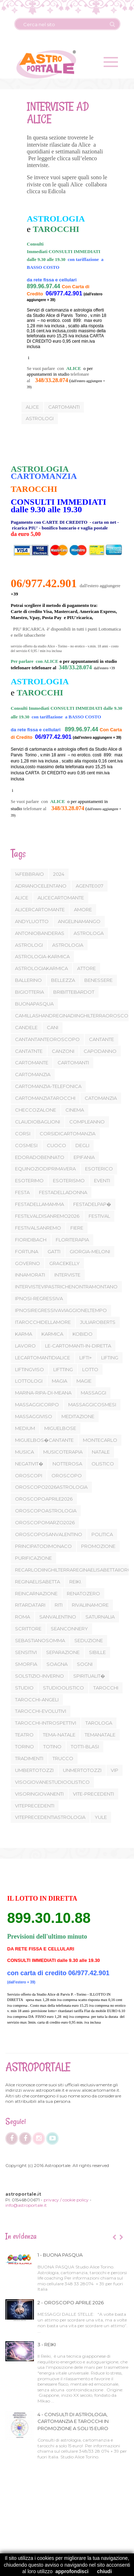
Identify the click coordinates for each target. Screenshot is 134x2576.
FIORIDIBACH (30, 1239)
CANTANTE (101, 1039)
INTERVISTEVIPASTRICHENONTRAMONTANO (66, 1286)
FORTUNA (26, 1251)
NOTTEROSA (67, 1464)
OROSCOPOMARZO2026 (45, 1522)
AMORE (83, 909)
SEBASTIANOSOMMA (40, 1640)
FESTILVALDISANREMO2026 (47, 1216)
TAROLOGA (98, 1723)
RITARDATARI (30, 1605)
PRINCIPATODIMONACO (43, 1546)
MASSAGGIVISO (33, 1416)
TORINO (24, 1746)
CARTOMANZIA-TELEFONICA (48, 1086)
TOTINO (52, 1746)
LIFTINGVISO (29, 1369)
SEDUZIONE (88, 1640)
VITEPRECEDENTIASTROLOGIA (50, 1817)
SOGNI (85, 1664)
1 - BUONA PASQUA (60, 2255)
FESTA (22, 1192)
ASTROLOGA (89, 933)
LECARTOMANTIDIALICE (42, 1357)
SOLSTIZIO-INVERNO (39, 1676)
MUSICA (24, 1452)
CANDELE (26, 1027)
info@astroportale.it (26, 2205)
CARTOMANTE (31, 1062)
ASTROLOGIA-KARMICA (42, 956)
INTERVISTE (67, 1275)
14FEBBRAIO (29, 874)
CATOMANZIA (101, 1098)
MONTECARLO (100, 1440)
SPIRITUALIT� (89, 1676)
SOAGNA (57, 1664)
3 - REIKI (47, 2344)
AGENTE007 (89, 886)
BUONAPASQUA (34, 1004)
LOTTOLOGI (29, 1381)
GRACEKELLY (64, 1263)
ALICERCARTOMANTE (40, 909)
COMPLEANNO (87, 1122)
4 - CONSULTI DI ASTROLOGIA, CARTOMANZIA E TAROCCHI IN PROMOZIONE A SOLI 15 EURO (73, 2421)
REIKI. (75, 1581)
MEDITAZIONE (77, 1416)
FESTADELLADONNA (63, 1192)
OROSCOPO (66, 1475)
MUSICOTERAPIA (63, 1452)
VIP (114, 1770)
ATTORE (86, 968)
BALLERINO (28, 980)
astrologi (39, 418)
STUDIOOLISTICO (63, 1688)
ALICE (21, 897)
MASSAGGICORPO (37, 1404)
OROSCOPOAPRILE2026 (44, 1499)
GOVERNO (27, 1263)
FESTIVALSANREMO (38, 1228)
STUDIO (24, 1688)
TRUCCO (63, 1758)
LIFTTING (63, 1369)
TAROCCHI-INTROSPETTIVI (45, 1723)
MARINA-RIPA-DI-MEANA (43, 1393)
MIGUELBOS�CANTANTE (44, 1440)
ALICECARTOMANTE (61, 897)
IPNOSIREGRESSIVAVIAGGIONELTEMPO (61, 1310)
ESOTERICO (99, 1168)
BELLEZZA (63, 980)
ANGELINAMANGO (79, 921)
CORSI (22, 1133)
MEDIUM (25, 1428)
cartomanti (63, 407)
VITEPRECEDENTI (34, 1806)
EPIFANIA (84, 1157)
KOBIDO (83, 1334)
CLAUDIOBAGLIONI (37, 1122)
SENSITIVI (26, 1652)
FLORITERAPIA (72, 1239)
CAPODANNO (100, 1051)
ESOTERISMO (69, 1180)
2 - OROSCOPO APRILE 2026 (71, 2302)
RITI (59, 1605)
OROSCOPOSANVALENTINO (48, 1534)
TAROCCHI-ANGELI (37, 1699)
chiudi (104, 2571)
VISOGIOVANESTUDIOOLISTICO (52, 1782)
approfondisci (72, 2571)
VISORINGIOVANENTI (39, 1794)
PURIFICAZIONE (33, 1558)
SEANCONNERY (69, 1628)
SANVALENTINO (57, 1617)
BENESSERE (98, 980)
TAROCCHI (105, 1688)
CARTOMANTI (73, 1062)
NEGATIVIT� (29, 1464)
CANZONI (63, 1051)
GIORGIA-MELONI (90, 1251)
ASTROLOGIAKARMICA (41, 968)
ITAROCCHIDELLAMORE (43, 1322)
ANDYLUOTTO (32, 921)
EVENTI (102, 1180)
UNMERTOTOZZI (82, 1770)
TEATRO (24, 1735)
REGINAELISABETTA (37, 1581)
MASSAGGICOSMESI (92, 1404)
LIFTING (109, 1357)
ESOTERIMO (29, 1180)
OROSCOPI (28, 1475)
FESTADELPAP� (92, 1204)
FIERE (76, 1228)
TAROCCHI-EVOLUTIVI (40, 1711)
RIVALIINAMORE (90, 1605)
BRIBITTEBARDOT (73, 992)
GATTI (54, 1251)
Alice (31, 407)
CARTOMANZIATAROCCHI (45, 1098)
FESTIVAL (99, 1216)
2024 (58, 874)
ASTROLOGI (29, 945)
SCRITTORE (28, 1628)
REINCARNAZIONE (36, 1593)
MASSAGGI (93, 1393)
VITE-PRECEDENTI (93, 1794)
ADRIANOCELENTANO (40, 886)
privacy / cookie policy (66, 2199)
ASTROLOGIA (67, 945)
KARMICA (52, 1334)
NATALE (101, 1452)
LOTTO (90, 1369)
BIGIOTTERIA (29, 992)
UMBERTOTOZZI (34, 1770)
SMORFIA (26, 1664)
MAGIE (83, 1381)
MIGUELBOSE (60, 1428)
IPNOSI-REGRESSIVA (39, 1298)
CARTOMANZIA (32, 1074)
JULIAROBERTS (97, 1322)
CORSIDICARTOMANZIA (67, 1133)
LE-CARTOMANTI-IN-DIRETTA (78, 1346)
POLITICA (102, 1534)
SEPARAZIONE (63, 1652)
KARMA (23, 1334)
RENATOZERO (83, 1593)
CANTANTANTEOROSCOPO (47, 1039)
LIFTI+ (85, 1357)
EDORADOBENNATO (39, 1157)
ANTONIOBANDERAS (39, 933)
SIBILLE (97, 1652)
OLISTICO (102, 1464)
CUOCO (56, 1145)
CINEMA (74, 1110)
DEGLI (82, 1145)
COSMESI (26, 1145)
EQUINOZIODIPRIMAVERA (45, 1168)
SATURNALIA (100, 1617)
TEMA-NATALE (59, 1735)
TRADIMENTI (29, 1758)
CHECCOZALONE (35, 1110)
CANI (52, 1027)
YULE (101, 1817)
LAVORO (25, 1346)
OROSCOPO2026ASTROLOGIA (51, 1487)
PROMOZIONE (98, 1546)
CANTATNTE (29, 1051)
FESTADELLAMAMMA (39, 1204)
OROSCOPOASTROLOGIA (45, 1510)
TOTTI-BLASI (85, 1746)
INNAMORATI (30, 1275)
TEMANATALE (100, 1735)
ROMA (22, 1617)
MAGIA (59, 1381)
